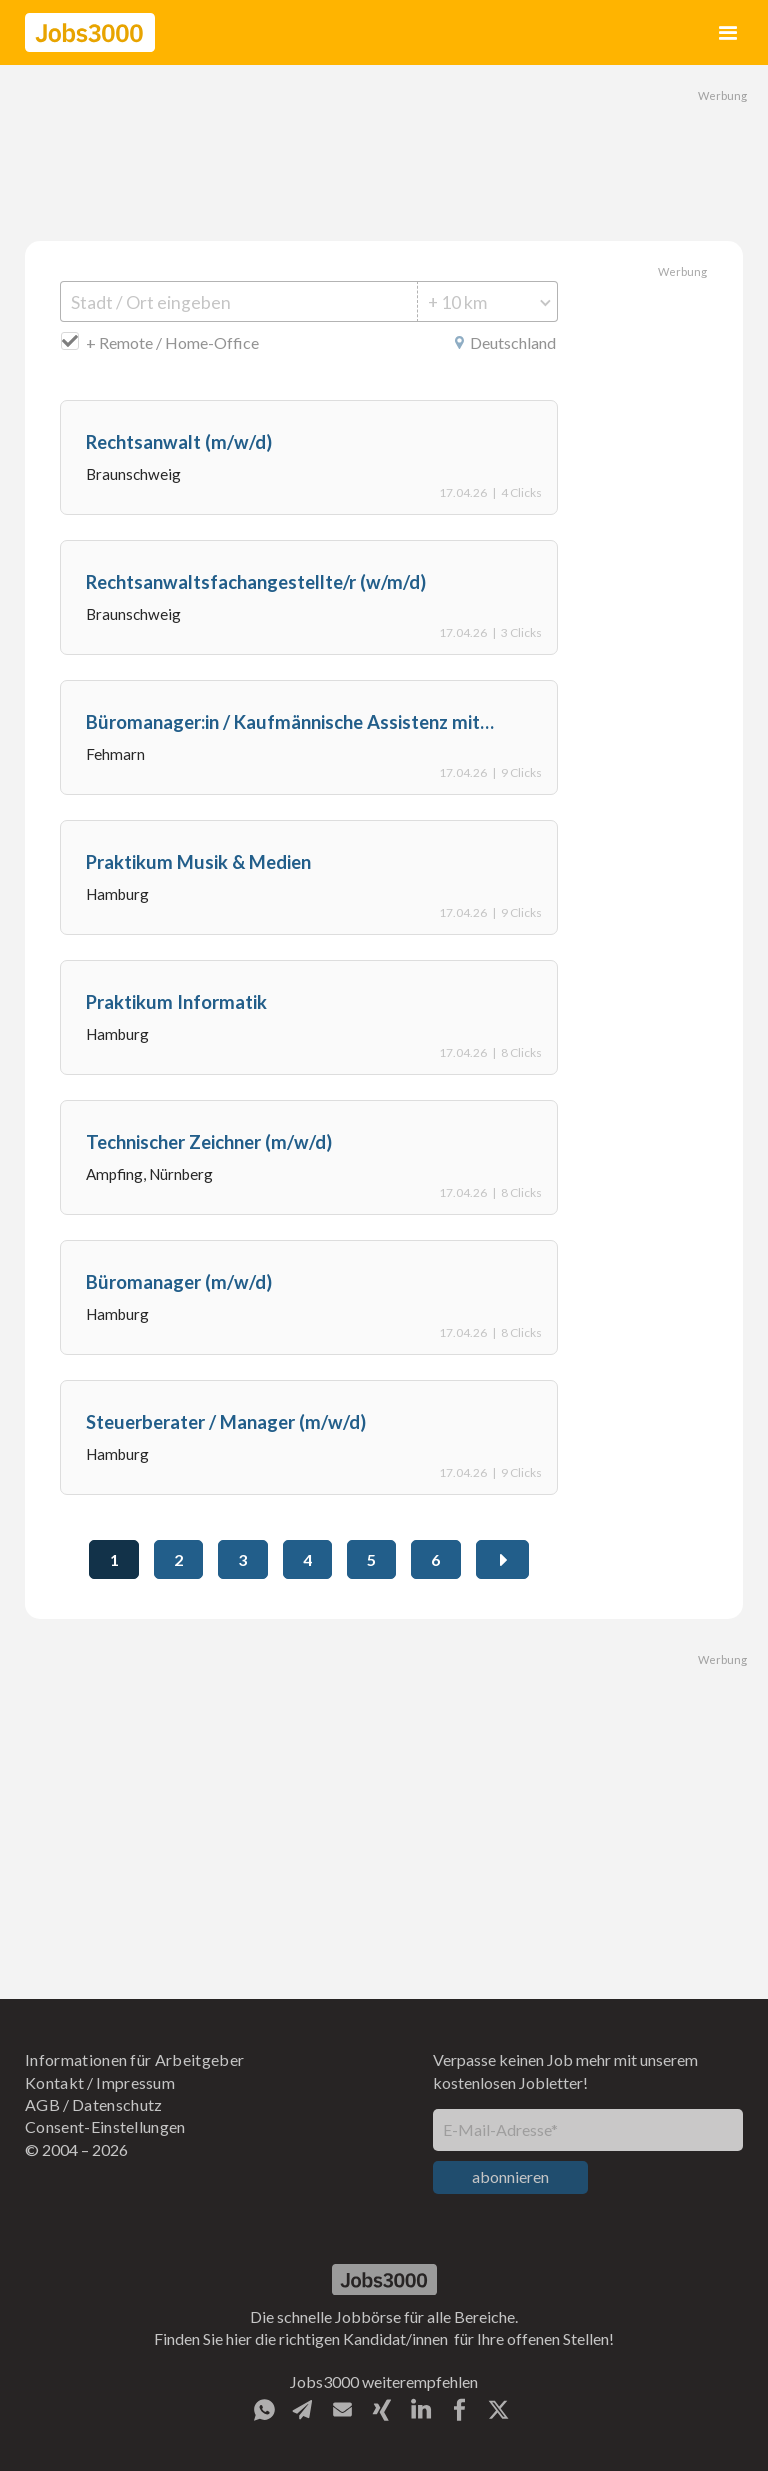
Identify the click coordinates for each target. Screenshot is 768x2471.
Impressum (135, 2082)
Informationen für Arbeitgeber (134, 2059)
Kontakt (54, 2082)
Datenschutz (117, 2104)
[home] (90, 32)
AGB (42, 2104)
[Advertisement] (384, 150)
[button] (728, 32)
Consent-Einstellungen (105, 2126)
